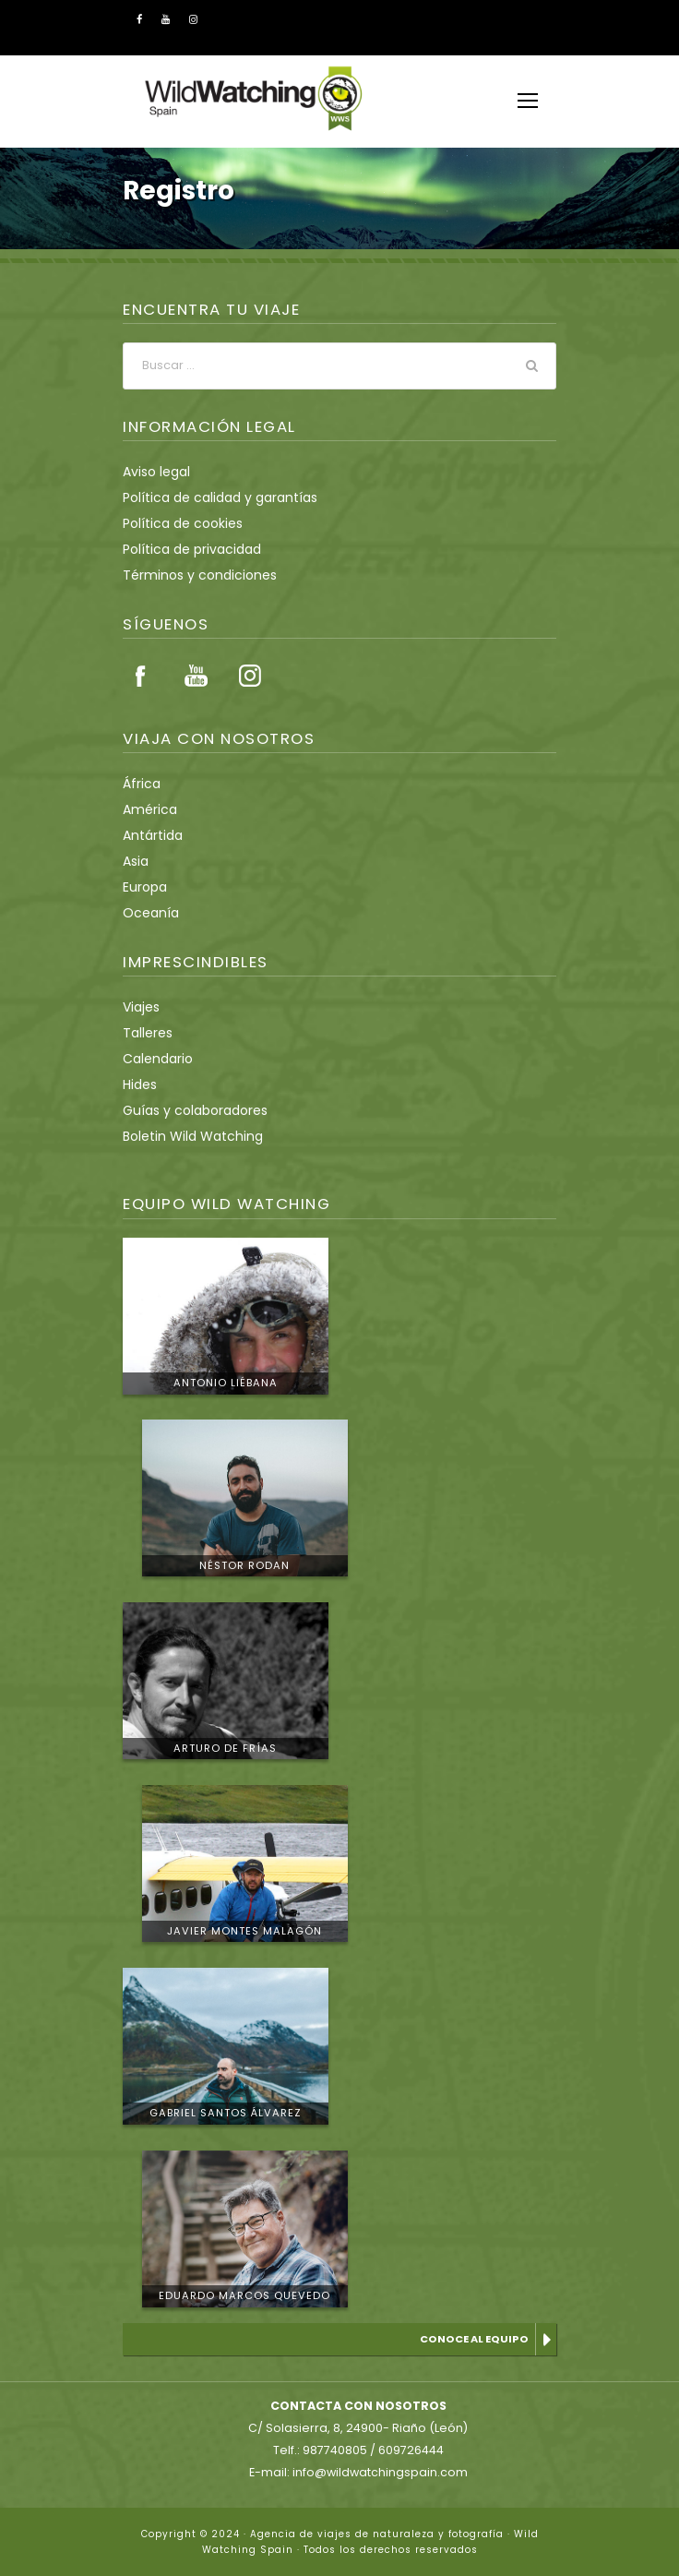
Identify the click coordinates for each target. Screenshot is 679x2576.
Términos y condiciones (190, 575)
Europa (143, 887)
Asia (135, 861)
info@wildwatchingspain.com (377, 2471)
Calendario (154, 1058)
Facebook (141, 675)
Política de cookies (177, 523)
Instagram (250, 675)
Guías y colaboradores (188, 1110)
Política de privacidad (184, 549)
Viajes (140, 1007)
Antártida (148, 835)
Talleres (145, 1032)
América (146, 809)
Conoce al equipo (476, 2338)
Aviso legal (154, 471)
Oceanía (147, 912)
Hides (139, 1084)
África (139, 783)
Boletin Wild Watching (185, 1136)
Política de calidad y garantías (209, 497)
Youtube (195, 675)
